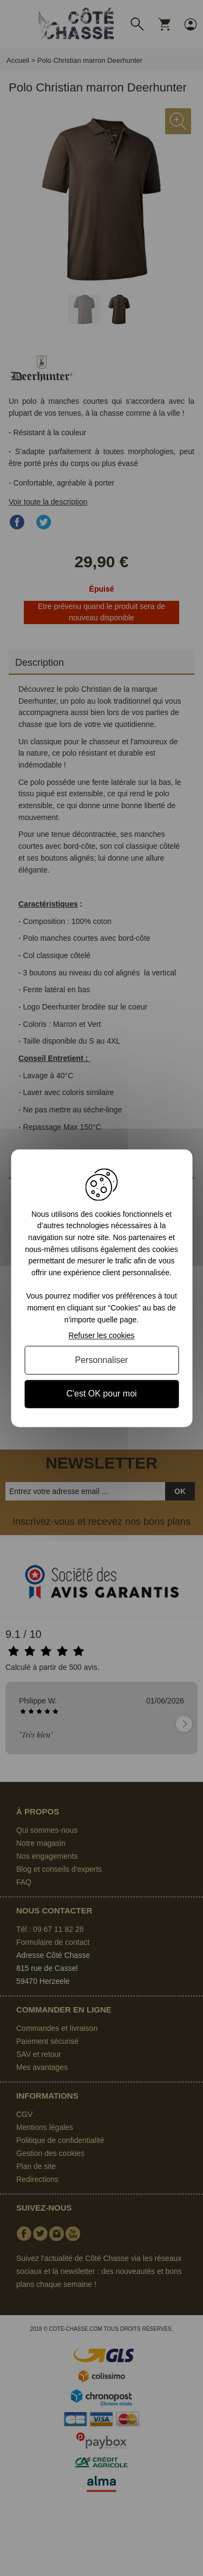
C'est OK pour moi (101, 1394)
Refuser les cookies (101, 1336)
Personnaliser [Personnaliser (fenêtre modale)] (101, 1360)
